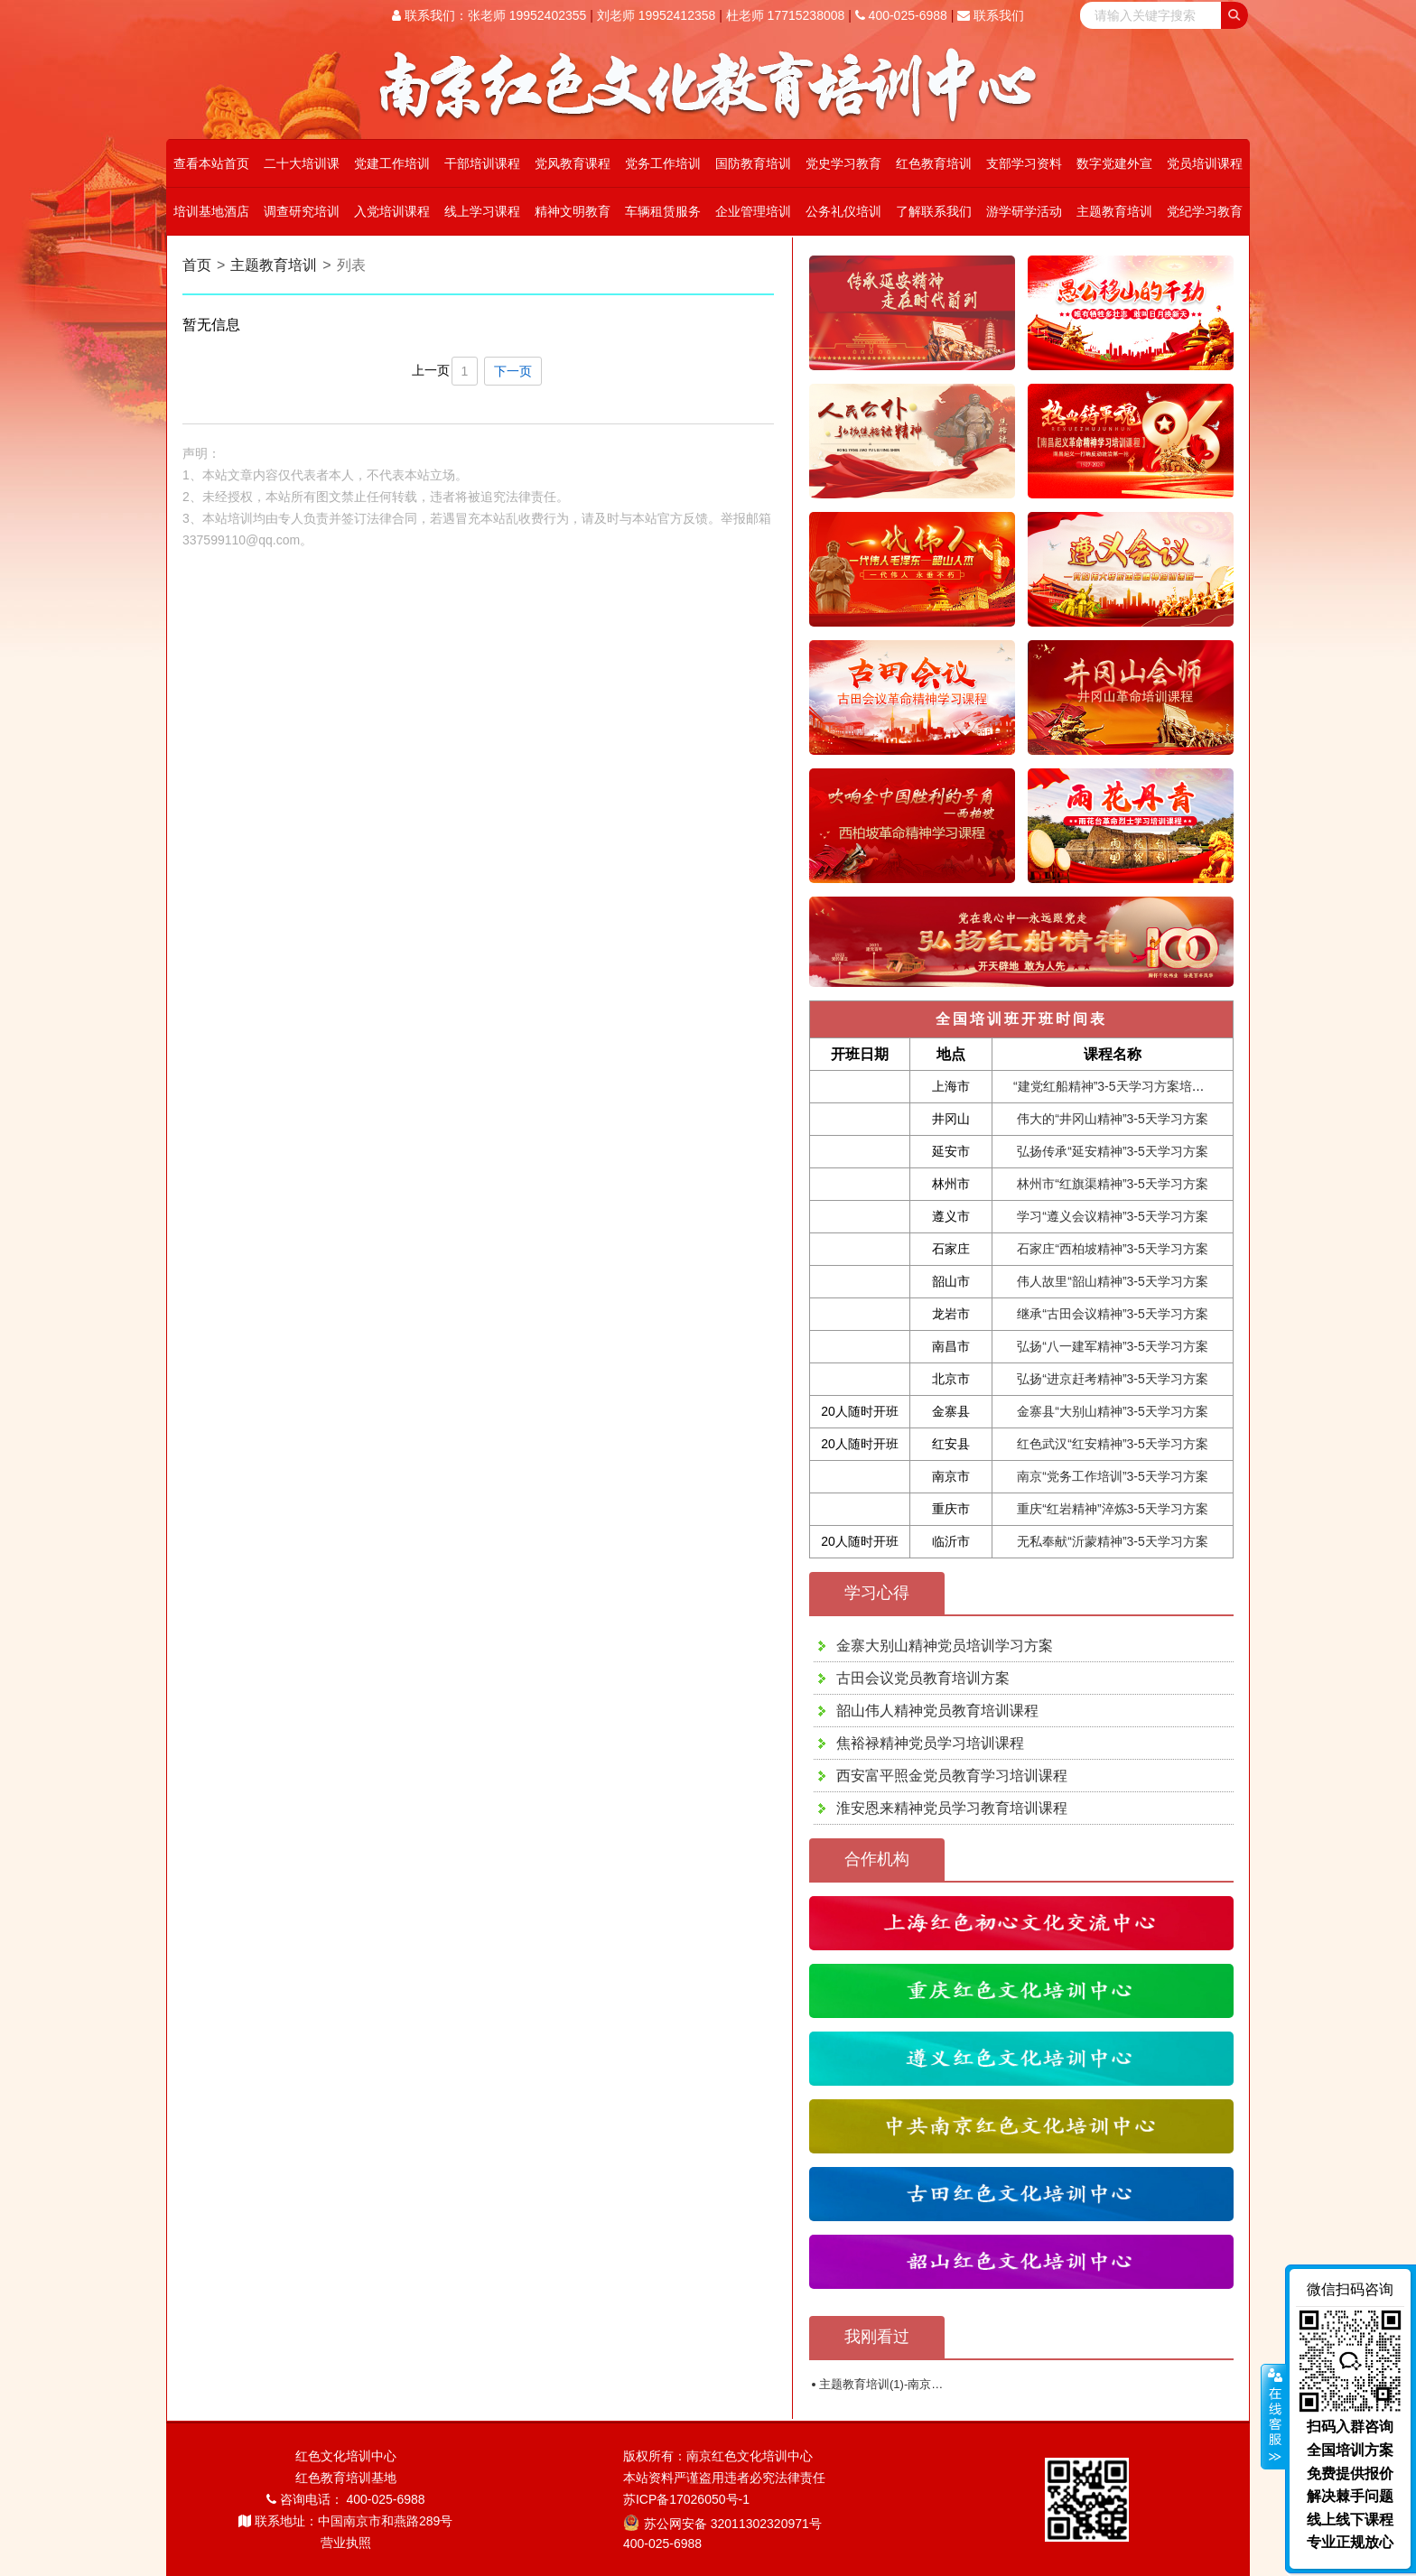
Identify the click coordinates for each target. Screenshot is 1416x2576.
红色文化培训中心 (345, 2456)
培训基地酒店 (211, 211)
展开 (1273, 2417)
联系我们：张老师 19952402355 (489, 15)
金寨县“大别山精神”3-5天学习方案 (1112, 1411)
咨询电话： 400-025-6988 (345, 2499)
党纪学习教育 (1205, 211)
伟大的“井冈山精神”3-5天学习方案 (1112, 1118)
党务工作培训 (663, 163)
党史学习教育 (843, 163)
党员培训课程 (1205, 163)
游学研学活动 (1024, 211)
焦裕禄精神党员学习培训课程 (930, 1743)
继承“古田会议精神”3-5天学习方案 (1112, 1314)
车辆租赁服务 (663, 211)
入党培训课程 (392, 211)
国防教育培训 (753, 163)
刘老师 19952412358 (656, 15)
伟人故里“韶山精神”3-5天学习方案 (1112, 1281)
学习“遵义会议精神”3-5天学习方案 (1112, 1216)
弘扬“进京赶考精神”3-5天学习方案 (1112, 1379)
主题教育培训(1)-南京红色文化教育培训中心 (933, 2384)
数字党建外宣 (1114, 163)
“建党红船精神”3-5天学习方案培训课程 (1121, 1086)
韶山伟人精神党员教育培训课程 (937, 1710)
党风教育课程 (572, 163)
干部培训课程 (482, 163)
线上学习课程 (482, 211)
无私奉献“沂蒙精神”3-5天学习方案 (1112, 1541)
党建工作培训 (392, 163)
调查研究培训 (302, 211)
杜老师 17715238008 (785, 15)
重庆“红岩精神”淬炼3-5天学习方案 (1112, 1509)
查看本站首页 (211, 163)
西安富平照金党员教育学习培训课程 (951, 1775)
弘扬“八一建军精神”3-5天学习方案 (1112, 1346)
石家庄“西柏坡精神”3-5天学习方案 (1112, 1249)
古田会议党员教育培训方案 (923, 1678)
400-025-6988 (901, 15)
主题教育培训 (1114, 211)
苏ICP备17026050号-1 (686, 2499)
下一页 (513, 371)
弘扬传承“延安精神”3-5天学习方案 (1112, 1151)
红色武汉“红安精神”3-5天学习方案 (1112, 1444)
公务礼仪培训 (843, 211)
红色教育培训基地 (345, 2477)
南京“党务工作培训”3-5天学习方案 (1112, 1476)
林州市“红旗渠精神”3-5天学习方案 (1112, 1183)
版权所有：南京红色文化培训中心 (718, 2456)
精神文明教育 (572, 211)
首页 (196, 265)
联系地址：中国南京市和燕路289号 (345, 2521)
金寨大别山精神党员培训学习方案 (944, 1645)
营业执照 (346, 2542)
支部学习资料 (1024, 163)
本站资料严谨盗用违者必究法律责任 (724, 2477)
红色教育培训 (934, 163)
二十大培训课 (302, 163)
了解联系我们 (934, 211)
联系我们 (990, 15)
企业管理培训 (753, 211)
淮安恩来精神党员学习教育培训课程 (951, 1808)
